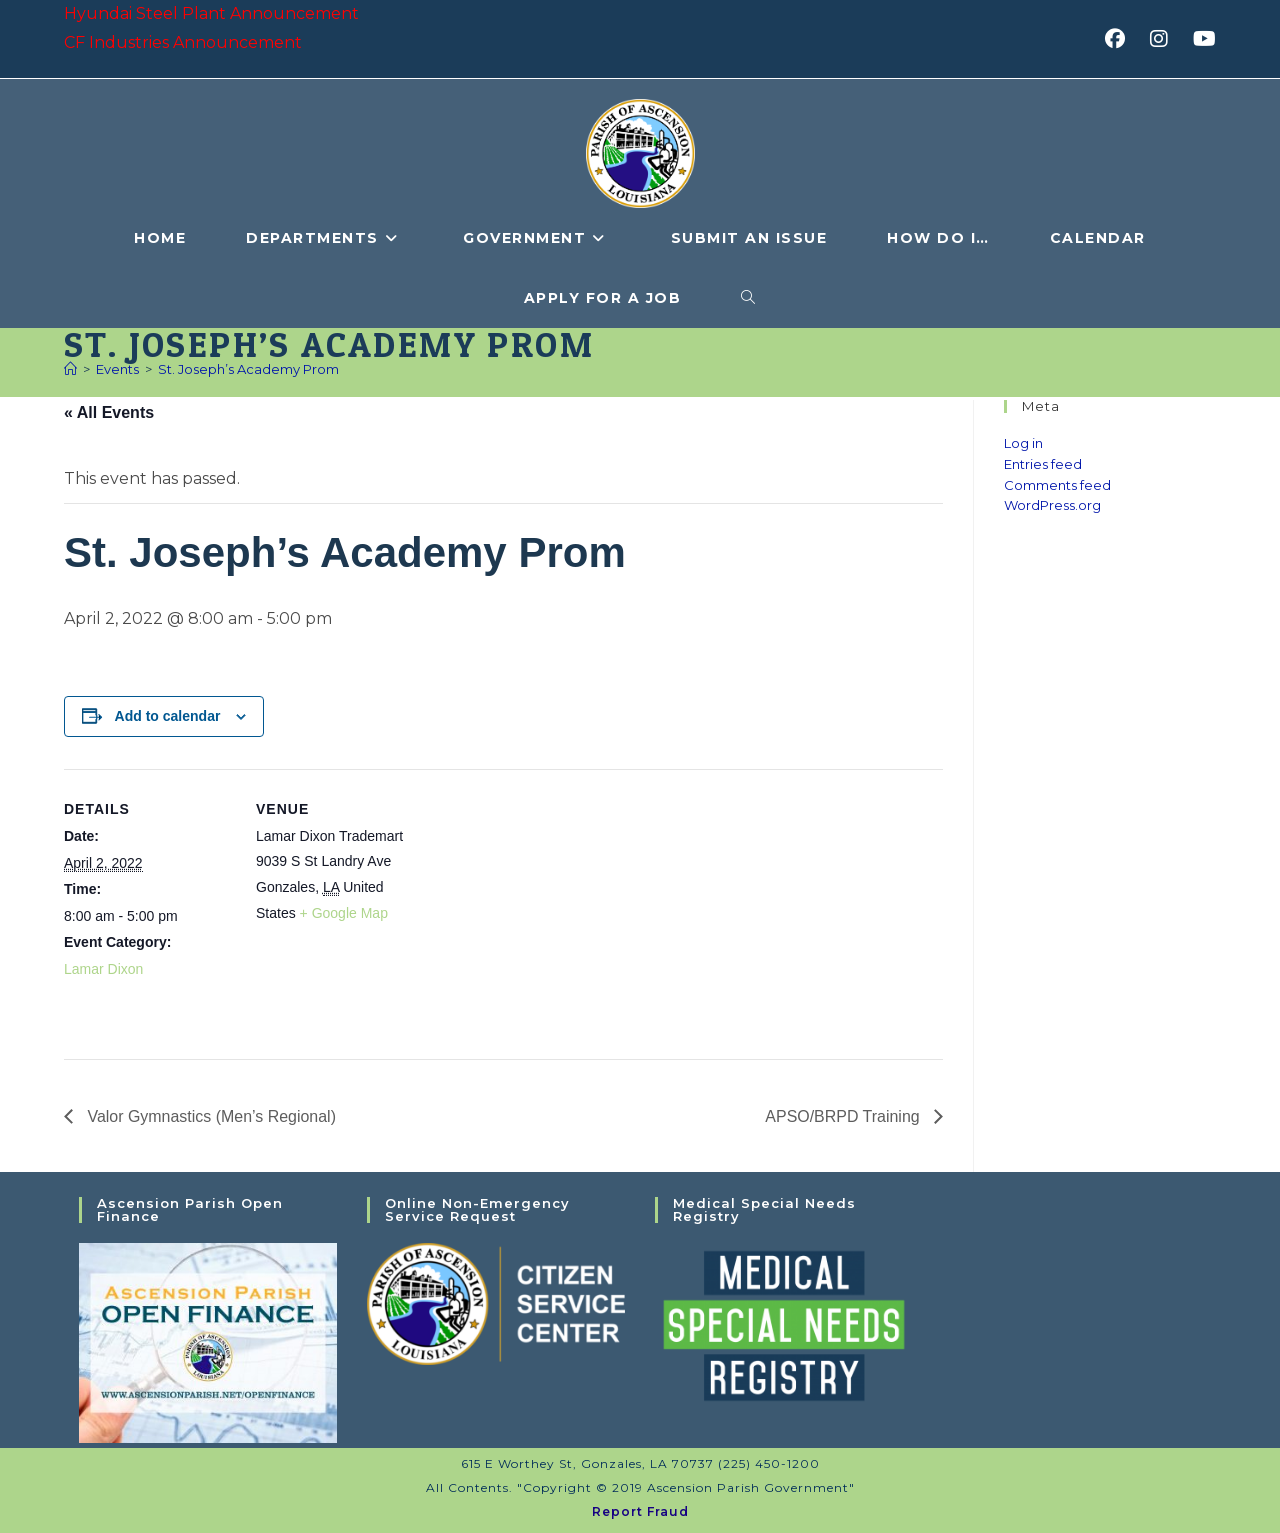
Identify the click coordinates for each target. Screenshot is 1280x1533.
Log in (1023, 443)
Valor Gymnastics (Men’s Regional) (210, 1116)
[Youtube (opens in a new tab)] (1201, 39)
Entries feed (1043, 464)
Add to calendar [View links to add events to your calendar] (168, 716)
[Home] (70, 369)
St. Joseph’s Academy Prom (248, 369)
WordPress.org (1052, 505)
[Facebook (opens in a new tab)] (1121, 39)
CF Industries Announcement (183, 42)
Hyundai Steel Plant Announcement (211, 13)
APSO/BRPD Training (844, 1116)
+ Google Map (344, 913)
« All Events (109, 412)
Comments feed (1057, 485)
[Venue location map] (553, 907)
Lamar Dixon (103, 969)
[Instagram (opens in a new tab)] (1165, 39)
